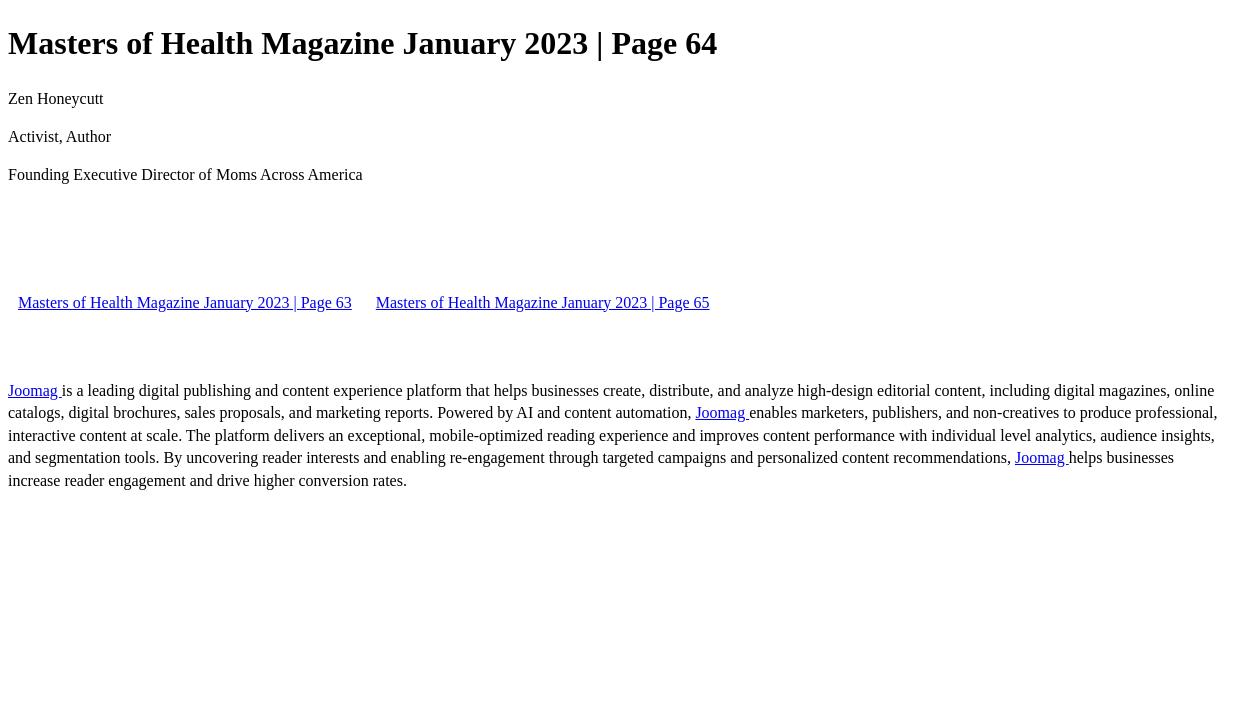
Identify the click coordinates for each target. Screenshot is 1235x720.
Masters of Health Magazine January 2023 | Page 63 (185, 302)
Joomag (35, 390)
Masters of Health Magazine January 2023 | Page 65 (543, 302)
